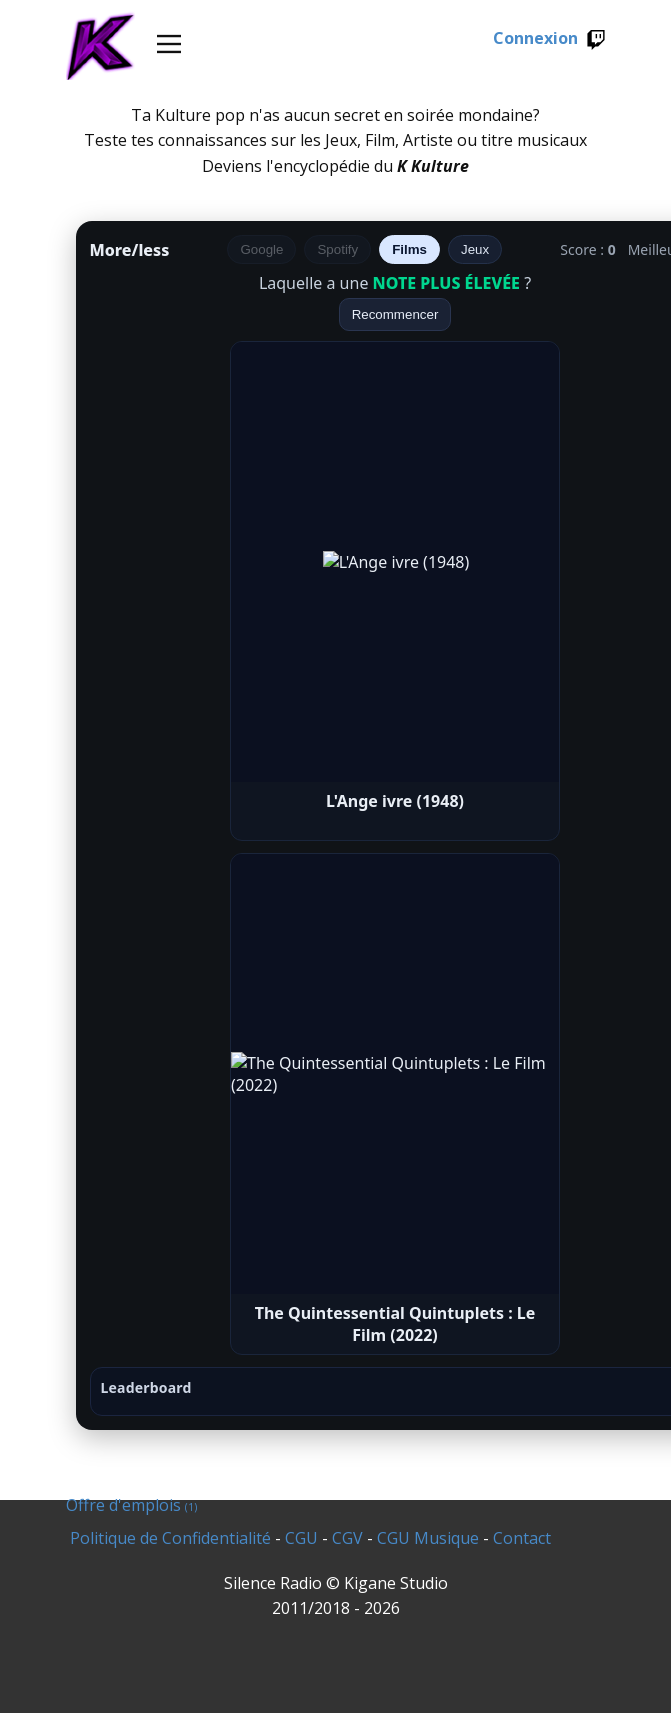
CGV (347, 1538)
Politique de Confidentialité (170, 1538)
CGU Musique (428, 1538)
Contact (522, 1538)
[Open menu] (169, 44)
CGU (301, 1538)
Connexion (549, 38)
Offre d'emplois (131, 1505)
